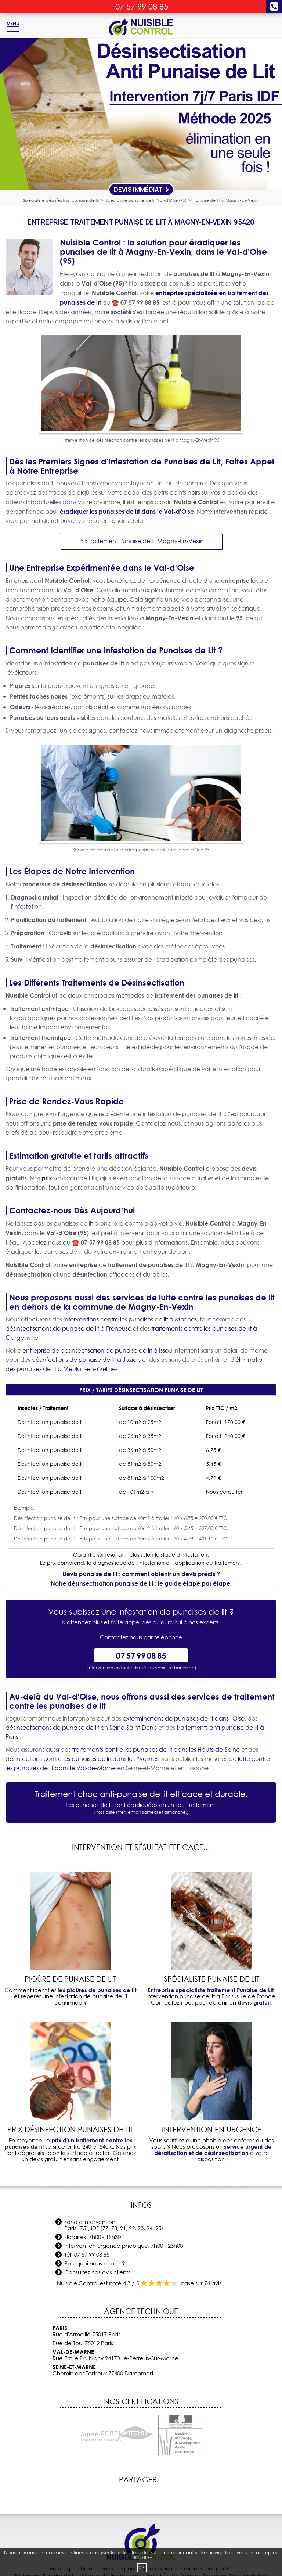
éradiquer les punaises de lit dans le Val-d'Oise (127, 511)
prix (46, 1178)
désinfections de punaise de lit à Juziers (86, 1360)
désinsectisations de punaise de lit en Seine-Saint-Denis (81, 1727)
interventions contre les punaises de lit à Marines (130, 1319)
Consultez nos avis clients (97, 2272)
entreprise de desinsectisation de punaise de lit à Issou (97, 1350)
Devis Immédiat (141, 189)
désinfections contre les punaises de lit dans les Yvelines (82, 1759)
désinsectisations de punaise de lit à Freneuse (68, 1328)
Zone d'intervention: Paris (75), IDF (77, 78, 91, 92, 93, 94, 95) (113, 2225)
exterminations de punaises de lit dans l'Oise (184, 1718)
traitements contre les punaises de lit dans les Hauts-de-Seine (156, 1750)
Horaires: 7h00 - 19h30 (92, 2237)
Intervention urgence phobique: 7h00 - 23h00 (123, 2246)
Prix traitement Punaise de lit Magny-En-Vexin (141, 541)
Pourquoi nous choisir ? (94, 2263)
